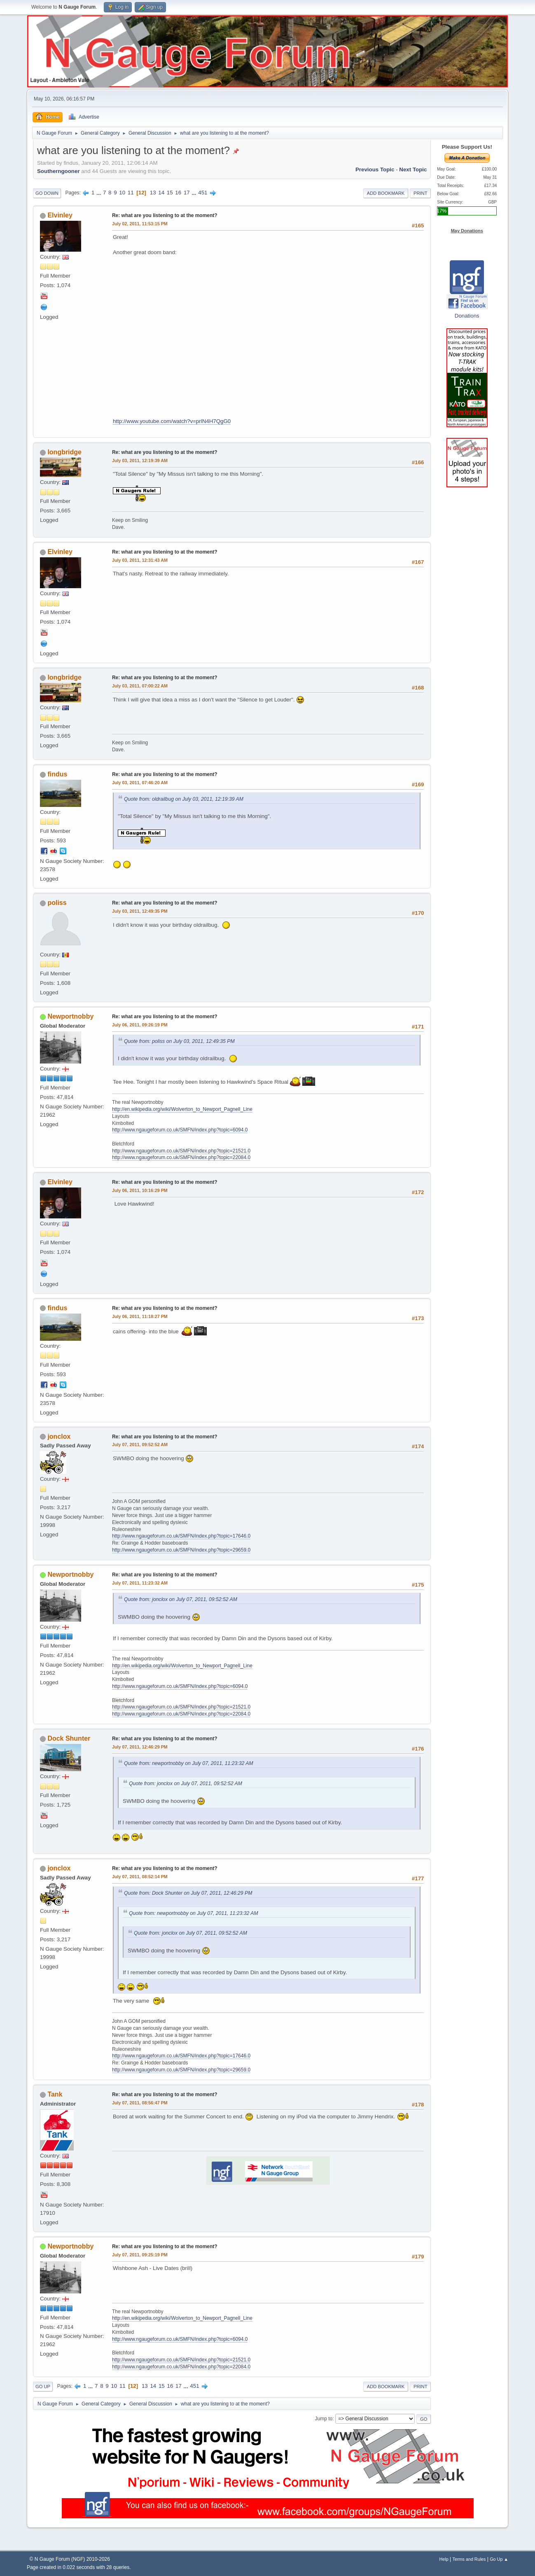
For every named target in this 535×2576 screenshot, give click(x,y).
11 (131, 192)
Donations (467, 316)
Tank (54, 2094)
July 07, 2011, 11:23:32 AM (140, 1582)
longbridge (64, 452)
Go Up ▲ (499, 2559)
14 (161, 192)
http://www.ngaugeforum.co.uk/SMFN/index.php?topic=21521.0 (181, 1151)
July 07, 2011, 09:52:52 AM (140, 1444)
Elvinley (59, 215)
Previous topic (375, 169)
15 (170, 192)
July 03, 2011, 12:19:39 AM (140, 460)
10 (122, 192)
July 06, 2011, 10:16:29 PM (140, 1190)
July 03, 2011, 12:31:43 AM (140, 560)
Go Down (46, 193)
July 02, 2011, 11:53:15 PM (140, 223)
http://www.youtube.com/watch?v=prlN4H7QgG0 (172, 421)
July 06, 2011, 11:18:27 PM (140, 1316)
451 (202, 192)
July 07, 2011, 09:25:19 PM (140, 2254)
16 (178, 192)
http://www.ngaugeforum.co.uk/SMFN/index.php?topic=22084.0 (181, 1157)
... (99, 192)
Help (444, 2559)
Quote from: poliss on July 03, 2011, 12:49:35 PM (179, 1041)
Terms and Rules (469, 2559)
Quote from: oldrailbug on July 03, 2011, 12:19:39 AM (183, 799)
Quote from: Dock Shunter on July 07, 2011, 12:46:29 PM (188, 1893)
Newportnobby (70, 1016)
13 (153, 192)
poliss (56, 902)
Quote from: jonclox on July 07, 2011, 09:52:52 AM (180, 1599)
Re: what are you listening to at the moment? (164, 215)
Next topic (413, 169)
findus (57, 774)
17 (187, 192)
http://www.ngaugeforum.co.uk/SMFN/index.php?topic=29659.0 (181, 1550)
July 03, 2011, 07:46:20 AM (140, 782)
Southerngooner (58, 171)
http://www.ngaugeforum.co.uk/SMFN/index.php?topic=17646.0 (181, 1536)
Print (421, 193)
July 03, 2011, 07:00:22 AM (140, 685)
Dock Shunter (68, 1738)
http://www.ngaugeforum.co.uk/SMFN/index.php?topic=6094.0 (180, 1130)
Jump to (324, 2419)
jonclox (58, 1436)
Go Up (42, 2386)
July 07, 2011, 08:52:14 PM (140, 1876)
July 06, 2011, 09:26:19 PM (140, 1024)
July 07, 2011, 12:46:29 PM (140, 1746)
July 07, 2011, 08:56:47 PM (140, 2102)
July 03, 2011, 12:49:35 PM (140, 911)
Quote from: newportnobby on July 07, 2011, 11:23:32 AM (188, 1763)
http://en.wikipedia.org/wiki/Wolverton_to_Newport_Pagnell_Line (182, 1109)
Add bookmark (385, 193)
